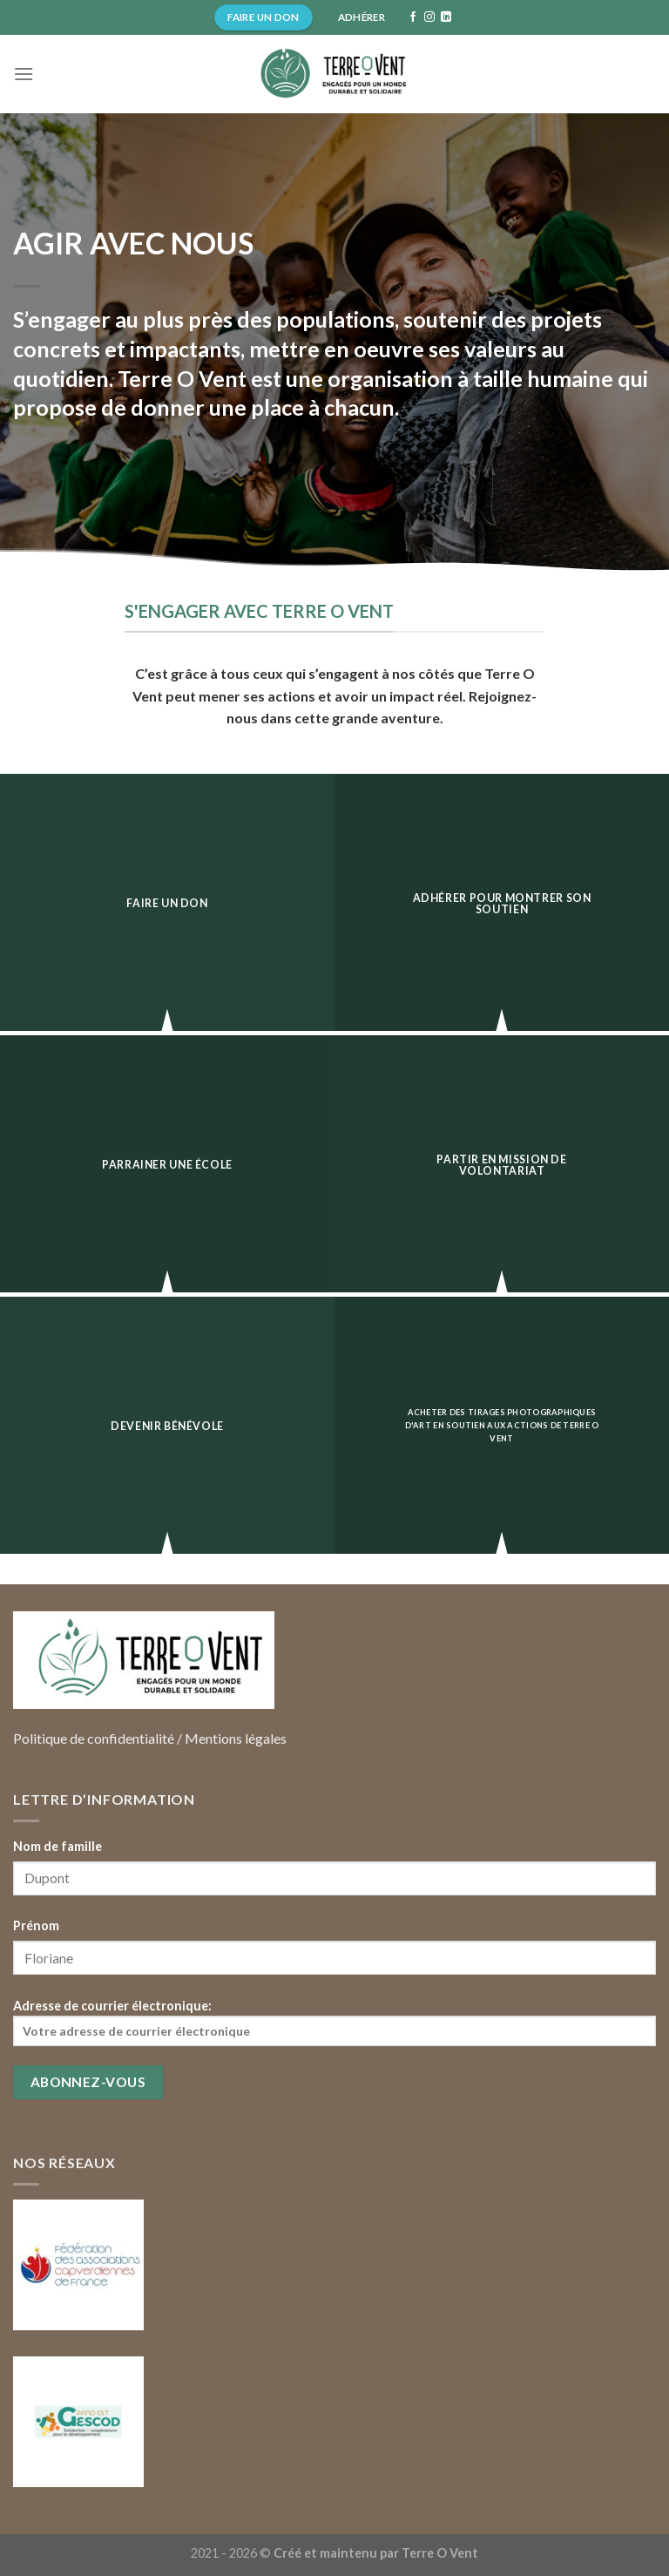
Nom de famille (57, 1846)
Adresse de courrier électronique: (334, 2022)
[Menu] (23, 73)
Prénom (36, 1925)
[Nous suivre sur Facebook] (413, 17)
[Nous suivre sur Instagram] (429, 17)
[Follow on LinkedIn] (446, 17)
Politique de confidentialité (93, 1738)
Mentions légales (236, 1738)
